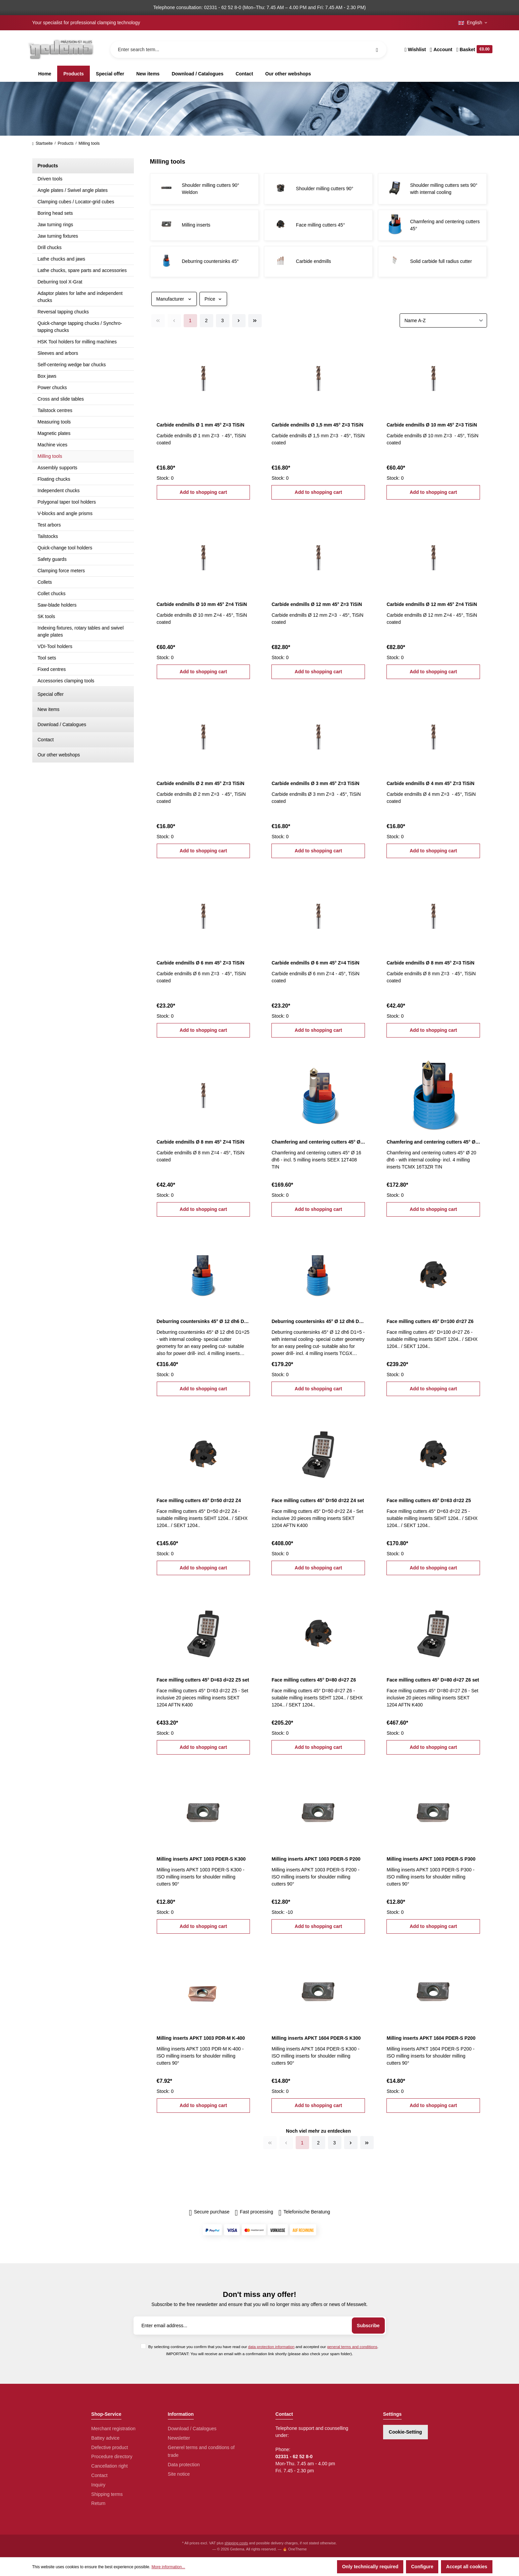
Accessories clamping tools (66, 680)
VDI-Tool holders (55, 646)
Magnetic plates (54, 433)
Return (98, 2503)
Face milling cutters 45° (320, 225)
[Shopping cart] (473, 49)
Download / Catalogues (62, 724)
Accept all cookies (466, 2566)
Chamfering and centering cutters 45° (445, 225)
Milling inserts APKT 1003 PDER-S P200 (315, 1859)
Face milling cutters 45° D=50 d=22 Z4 (199, 1500)
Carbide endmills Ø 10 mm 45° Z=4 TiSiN (202, 604)
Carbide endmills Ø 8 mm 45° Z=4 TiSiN (201, 1142)
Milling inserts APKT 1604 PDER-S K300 (316, 2038)
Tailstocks (48, 536)
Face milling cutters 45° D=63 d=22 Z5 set (203, 1680)
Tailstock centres (55, 410)
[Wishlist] (415, 49)
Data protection (184, 2464)
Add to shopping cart (203, 492)
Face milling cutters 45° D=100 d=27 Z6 (430, 1321)
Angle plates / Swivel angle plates (73, 190)
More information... (168, 2567)
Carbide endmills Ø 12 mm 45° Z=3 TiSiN (316, 604)
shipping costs (236, 2543)
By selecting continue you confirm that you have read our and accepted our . (263, 2346)
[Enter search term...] (248, 49)
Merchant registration (113, 2428)
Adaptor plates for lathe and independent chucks (80, 297)
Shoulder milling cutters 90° (325, 188)
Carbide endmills (313, 261)
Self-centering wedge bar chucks (72, 364)
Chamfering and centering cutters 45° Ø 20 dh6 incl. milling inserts (433, 1142)
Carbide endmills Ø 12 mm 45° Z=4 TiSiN (431, 604)
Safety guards (52, 559)
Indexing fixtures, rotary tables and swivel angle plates (81, 631)
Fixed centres (52, 669)
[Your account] (441, 49)
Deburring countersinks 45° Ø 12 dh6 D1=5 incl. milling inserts (318, 1321)
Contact (46, 739)
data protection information (271, 2346)
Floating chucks (54, 479)
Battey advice (105, 2438)
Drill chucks (50, 247)
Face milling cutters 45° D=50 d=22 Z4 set (317, 1500)
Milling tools (50, 456)
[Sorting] (443, 320)
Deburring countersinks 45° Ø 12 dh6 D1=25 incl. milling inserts (203, 1321)
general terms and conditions (352, 2346)
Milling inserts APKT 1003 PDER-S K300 (201, 1859)
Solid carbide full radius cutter (441, 261)
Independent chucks (59, 490)
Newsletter (179, 2438)
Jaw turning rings (55, 224)
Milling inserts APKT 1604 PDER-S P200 (430, 2038)
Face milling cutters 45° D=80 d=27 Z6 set (432, 1680)
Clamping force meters (61, 570)
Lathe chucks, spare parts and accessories (82, 270)
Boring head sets (55, 213)
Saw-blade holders (57, 605)
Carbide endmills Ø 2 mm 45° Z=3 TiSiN (201, 783)
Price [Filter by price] (213, 299)
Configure (422, 2566)
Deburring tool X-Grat (60, 281)
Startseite (42, 143)
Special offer (51, 694)
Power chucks (52, 387)
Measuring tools (54, 422)
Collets (45, 582)
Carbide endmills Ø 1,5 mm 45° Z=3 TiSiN (317, 425)
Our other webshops (59, 754)
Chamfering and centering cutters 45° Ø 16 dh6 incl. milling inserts (318, 1142)
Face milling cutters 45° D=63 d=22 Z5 (428, 1500)
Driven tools (50, 178)
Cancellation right (109, 2466)
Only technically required (370, 2566)
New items (49, 709)
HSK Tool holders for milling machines (77, 341)
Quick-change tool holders (65, 547)
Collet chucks (52, 593)
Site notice (179, 2474)
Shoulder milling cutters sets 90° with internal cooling (443, 188)
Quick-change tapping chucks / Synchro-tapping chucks (80, 326)
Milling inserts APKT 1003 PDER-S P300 (430, 1859)
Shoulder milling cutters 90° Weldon (210, 188)
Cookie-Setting (405, 2432)
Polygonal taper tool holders (67, 502)
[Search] (377, 49)
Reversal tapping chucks (63, 311)
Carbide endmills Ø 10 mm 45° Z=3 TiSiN (431, 425)
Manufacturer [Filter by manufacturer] (174, 299)
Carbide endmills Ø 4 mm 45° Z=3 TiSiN (430, 783)
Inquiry (98, 2484)
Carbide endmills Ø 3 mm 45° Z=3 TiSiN (315, 783)
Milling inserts (196, 225)
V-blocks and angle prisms (65, 513)
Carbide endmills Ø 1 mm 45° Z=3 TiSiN (201, 425)
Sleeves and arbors (58, 353)
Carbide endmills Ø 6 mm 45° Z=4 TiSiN (315, 962)
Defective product (109, 2447)
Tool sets (47, 657)
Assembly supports (57, 467)
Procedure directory (111, 2456)
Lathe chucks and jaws (61, 259)
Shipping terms (106, 2494)
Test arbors (49, 525)
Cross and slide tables (61, 399)
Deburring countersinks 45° (210, 261)
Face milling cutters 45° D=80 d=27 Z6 (313, 1680)
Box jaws (47, 376)
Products (48, 165)
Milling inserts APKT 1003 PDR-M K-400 (201, 2038)
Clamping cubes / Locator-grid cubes (76, 201)
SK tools (46, 616)
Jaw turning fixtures (58, 236)
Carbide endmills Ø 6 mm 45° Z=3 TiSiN (201, 962)
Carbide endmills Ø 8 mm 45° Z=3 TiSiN (430, 962)
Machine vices (53, 444)
